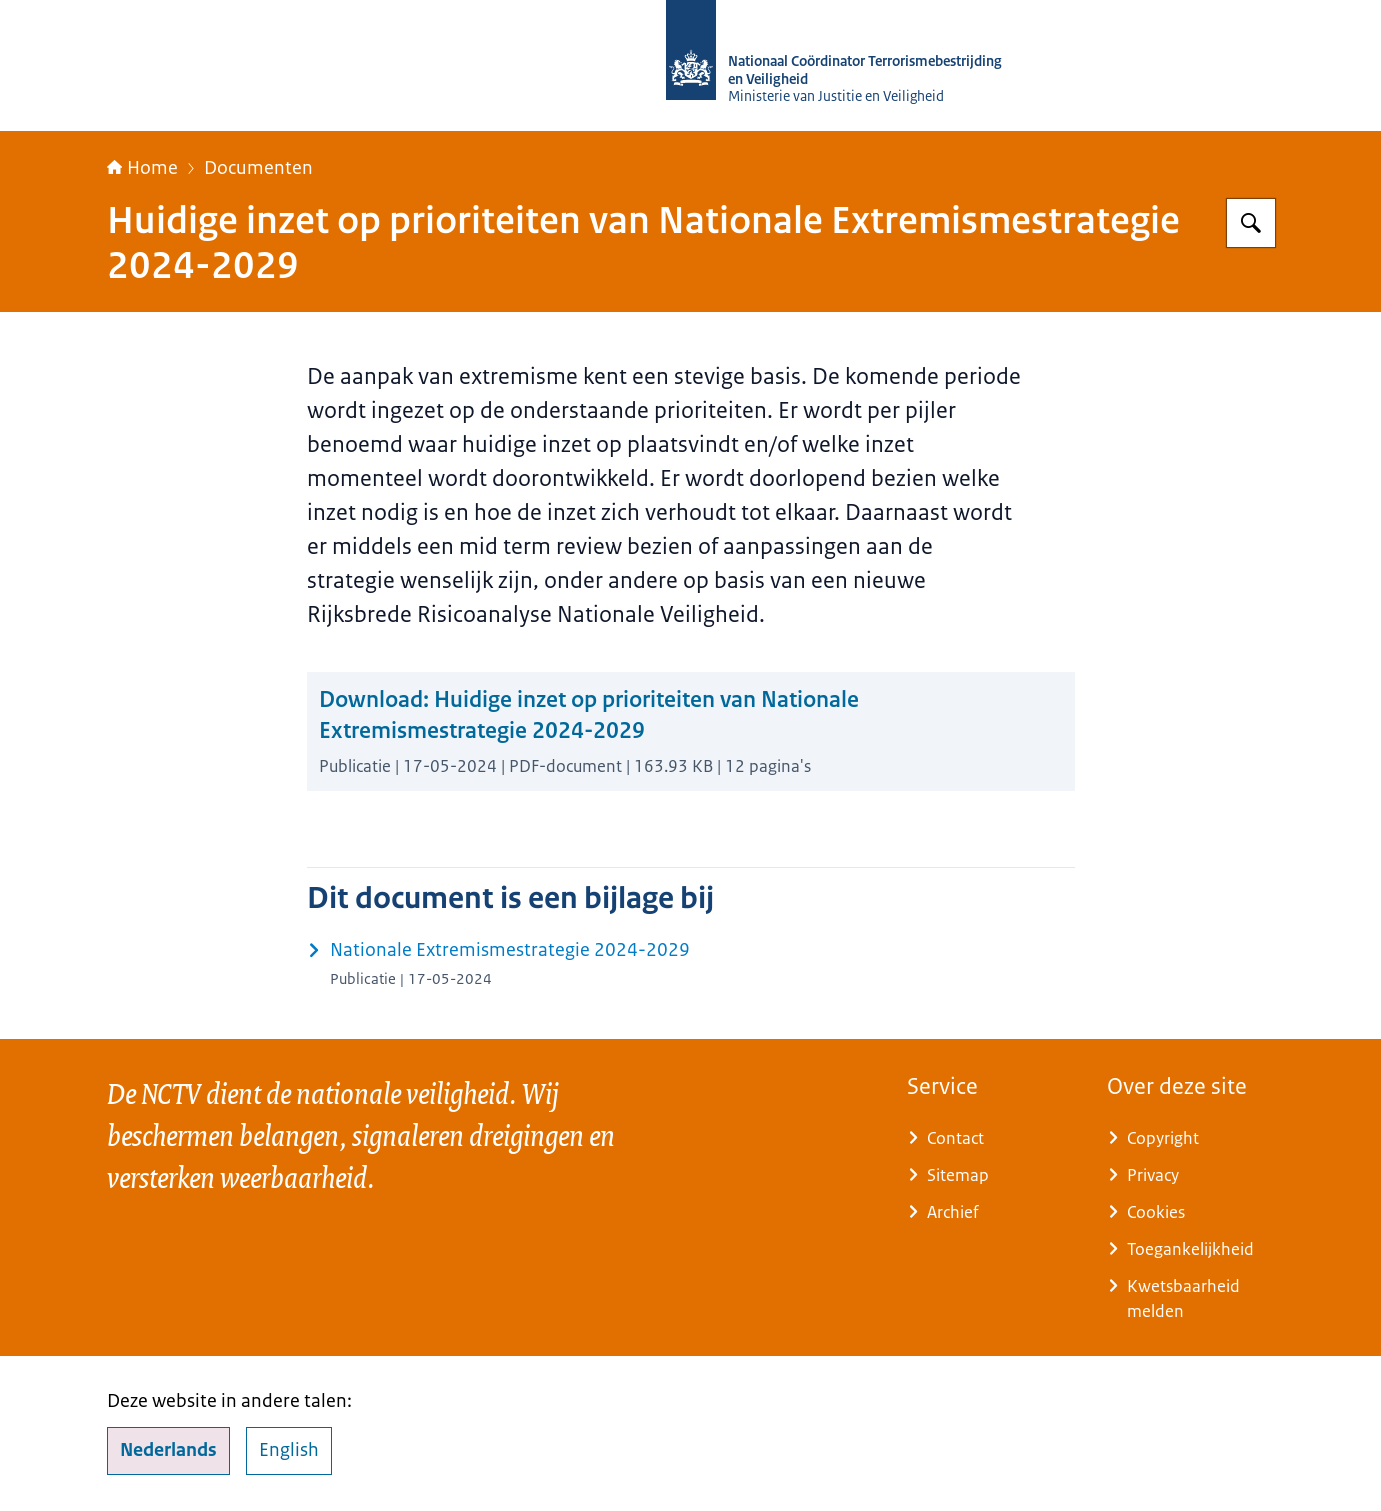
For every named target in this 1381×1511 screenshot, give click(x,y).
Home (142, 168)
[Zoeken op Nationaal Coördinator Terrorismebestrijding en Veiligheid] (1251, 223)
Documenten (258, 168)
